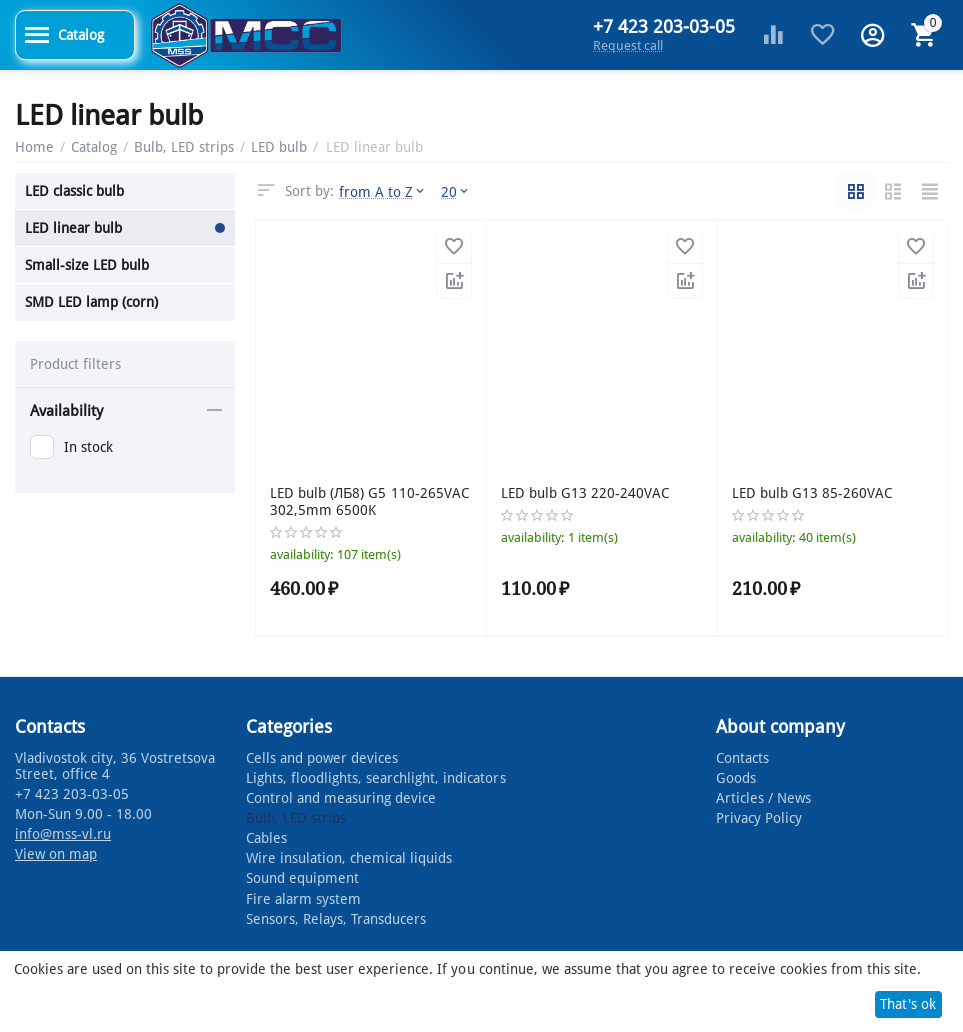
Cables (266, 838)
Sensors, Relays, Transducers (336, 919)
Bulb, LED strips (296, 818)
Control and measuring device (341, 798)
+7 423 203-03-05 (664, 27)
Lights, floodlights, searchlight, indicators (375, 778)
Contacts (742, 758)
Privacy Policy (759, 818)
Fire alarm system (303, 899)
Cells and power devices (322, 758)
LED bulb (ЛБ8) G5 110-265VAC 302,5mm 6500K (369, 501)
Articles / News (763, 798)
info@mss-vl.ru (63, 834)
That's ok (908, 1004)
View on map (56, 854)
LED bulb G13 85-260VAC (812, 493)
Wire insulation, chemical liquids (349, 858)
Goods (736, 778)
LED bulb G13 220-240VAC (585, 493)
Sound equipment (302, 878)
